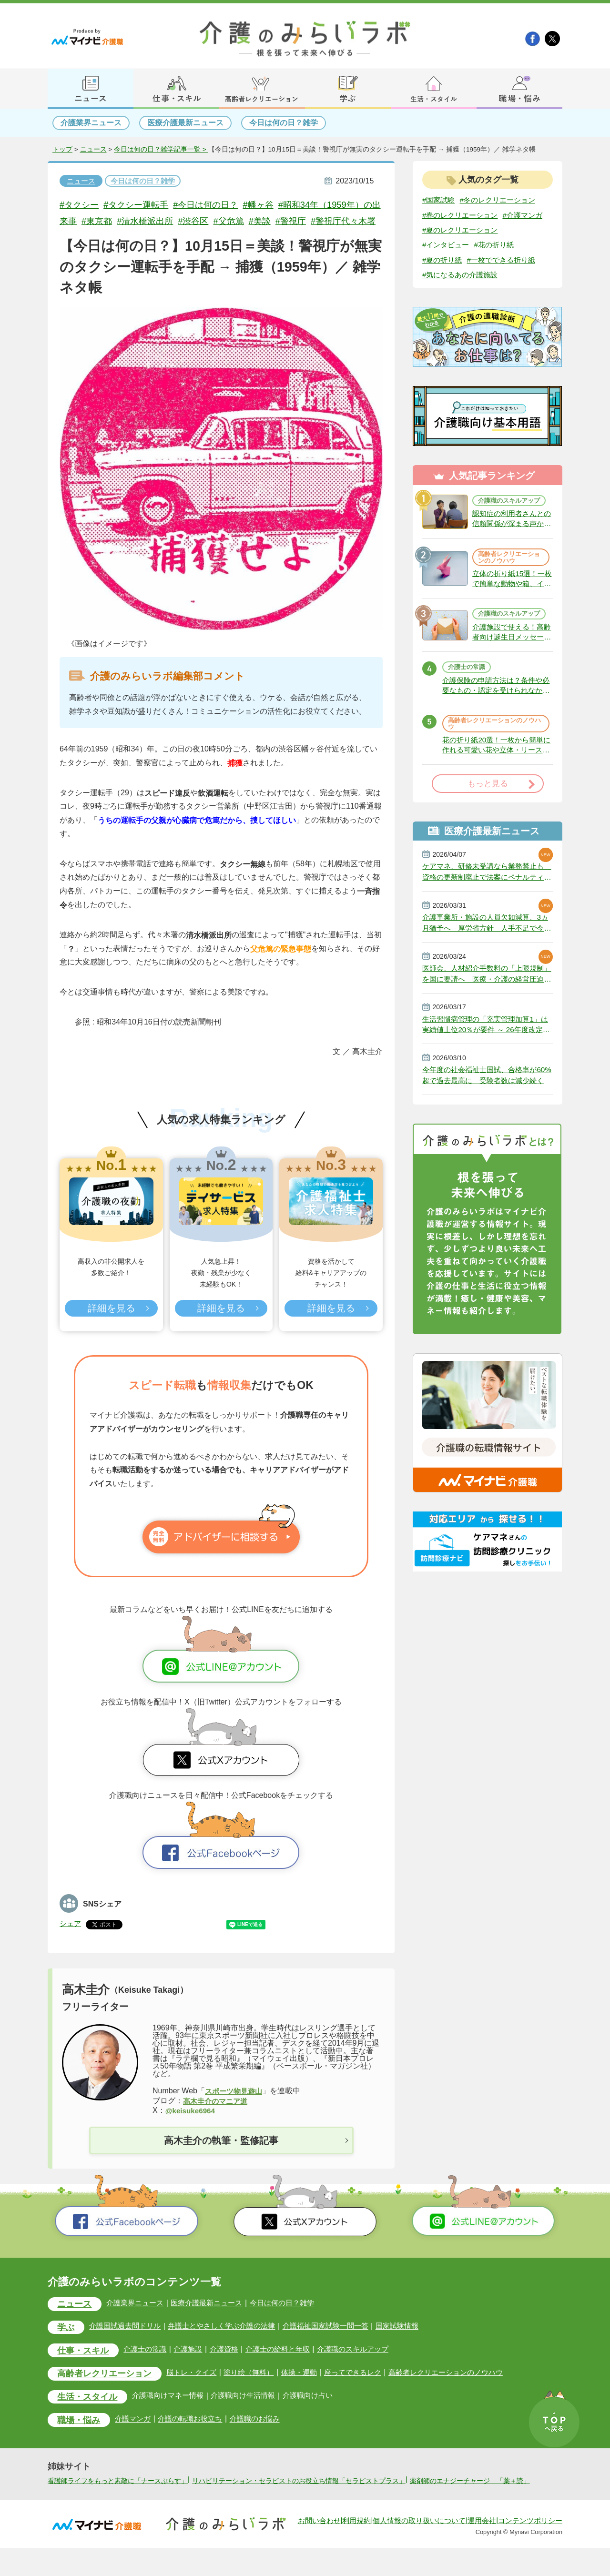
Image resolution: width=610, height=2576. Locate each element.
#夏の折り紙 (443, 276)
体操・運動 (311, 2390)
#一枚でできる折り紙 (505, 276)
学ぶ (67, 2344)
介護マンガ (137, 2437)
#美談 (287, 221)
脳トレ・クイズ (198, 2390)
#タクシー (80, 205)
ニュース (93, 149)
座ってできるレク (367, 2390)
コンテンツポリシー (530, 2549)
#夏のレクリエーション (462, 245)
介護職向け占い (320, 2413)
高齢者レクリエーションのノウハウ (508, 581)
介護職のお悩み (264, 2437)
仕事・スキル (85, 2368)
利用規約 (356, 2549)
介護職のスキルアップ (508, 520)
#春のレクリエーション (462, 215)
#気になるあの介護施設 (462, 291)
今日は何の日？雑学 (283, 123)
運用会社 (482, 2549)
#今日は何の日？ (213, 205)
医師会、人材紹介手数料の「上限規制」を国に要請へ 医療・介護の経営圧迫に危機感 (487, 1013)
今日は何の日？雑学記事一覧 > (161, 149)
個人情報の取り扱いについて (419, 2549)
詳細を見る (111, 1325)
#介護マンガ (443, 230)
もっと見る (488, 820)
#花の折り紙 (498, 260)
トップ (62, 149)
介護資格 (231, 2367)
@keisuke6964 (191, 2127)
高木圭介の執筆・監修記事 (221, 2157)
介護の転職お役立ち (197, 2437)
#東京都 (117, 221)
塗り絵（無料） (258, 2390)
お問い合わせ (319, 2549)
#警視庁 (320, 221)
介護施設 (194, 2367)
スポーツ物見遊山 (235, 2107)
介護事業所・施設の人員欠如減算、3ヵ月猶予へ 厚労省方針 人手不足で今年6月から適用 (487, 961)
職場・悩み (80, 2438)
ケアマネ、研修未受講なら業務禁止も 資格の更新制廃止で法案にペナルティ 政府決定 (487, 909)
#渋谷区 (218, 221)
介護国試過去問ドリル (129, 2343)
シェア (71, 1940)
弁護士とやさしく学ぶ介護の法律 (230, 2343)
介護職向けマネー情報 (174, 2413)
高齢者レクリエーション (107, 2391)
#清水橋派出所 (167, 221)
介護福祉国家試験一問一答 (340, 2343)
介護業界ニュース (91, 123)
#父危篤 (255, 221)
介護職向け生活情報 (253, 2413)
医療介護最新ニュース (185, 123)
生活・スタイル (89, 2415)
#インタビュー (447, 260)
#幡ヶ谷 (268, 205)
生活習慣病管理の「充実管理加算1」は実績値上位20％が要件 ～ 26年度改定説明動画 (486, 1065)
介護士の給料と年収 (288, 2367)
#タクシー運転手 (140, 205)
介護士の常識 (468, 701)
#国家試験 (439, 200)
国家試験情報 (415, 2343)
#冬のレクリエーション (502, 200)
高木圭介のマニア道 (217, 2117)
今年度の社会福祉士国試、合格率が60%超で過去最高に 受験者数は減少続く (487, 1117)
